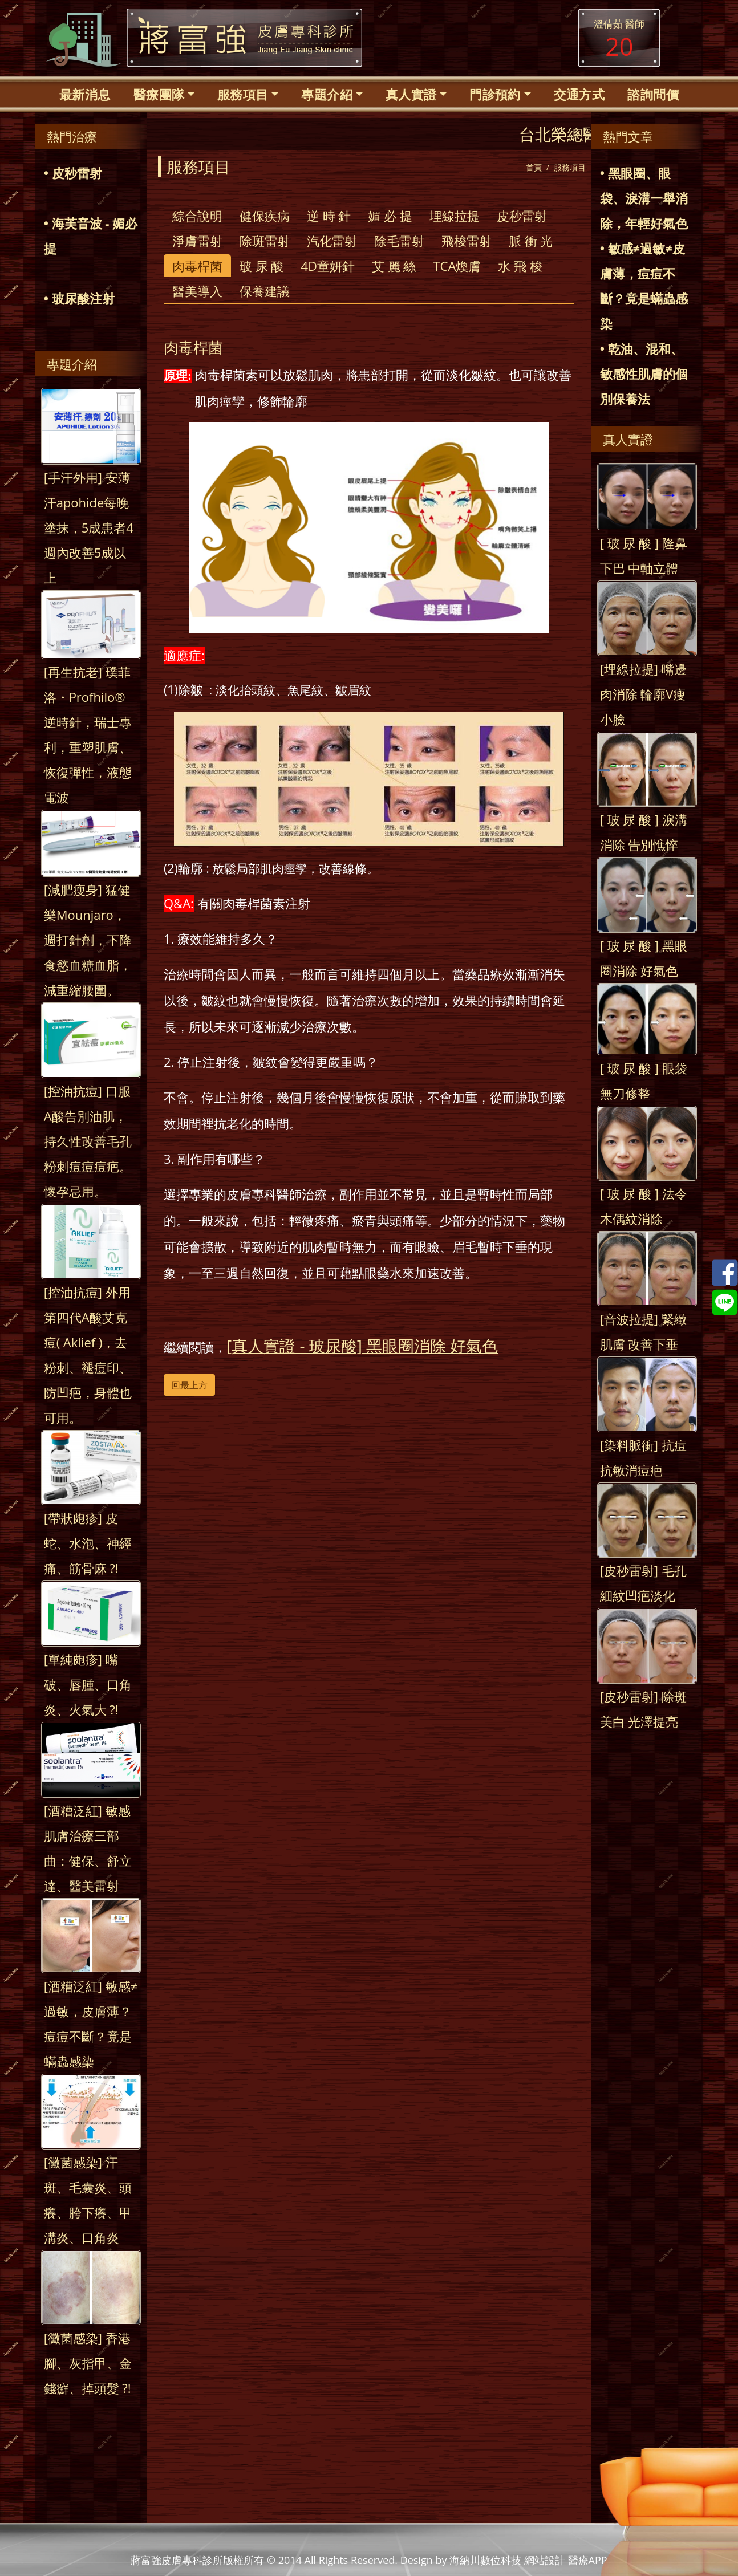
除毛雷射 (399, 240)
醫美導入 (197, 290)
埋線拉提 (454, 215)
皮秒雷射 (522, 215)
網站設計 (544, 2560)
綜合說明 (197, 215)
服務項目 (243, 94)
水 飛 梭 (520, 265)
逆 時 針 (329, 215)
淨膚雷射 (197, 240)
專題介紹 (326, 94)
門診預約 (495, 94)
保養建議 (265, 290)
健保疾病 (265, 215)
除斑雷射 (265, 240)
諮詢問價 (653, 94)
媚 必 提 (390, 215)
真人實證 (411, 94)
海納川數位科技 (485, 2560)
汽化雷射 (332, 240)
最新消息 (85, 94)
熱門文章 (628, 136)
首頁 (534, 167)
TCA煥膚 (457, 265)
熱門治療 (72, 136)
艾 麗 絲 (394, 265)
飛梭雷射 (466, 240)
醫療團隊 (159, 94)
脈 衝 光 (531, 240)
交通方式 (579, 94)
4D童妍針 (328, 265)
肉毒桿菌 (197, 265)
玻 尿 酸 (261, 265)
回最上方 (189, 1385)
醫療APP (587, 2560)
